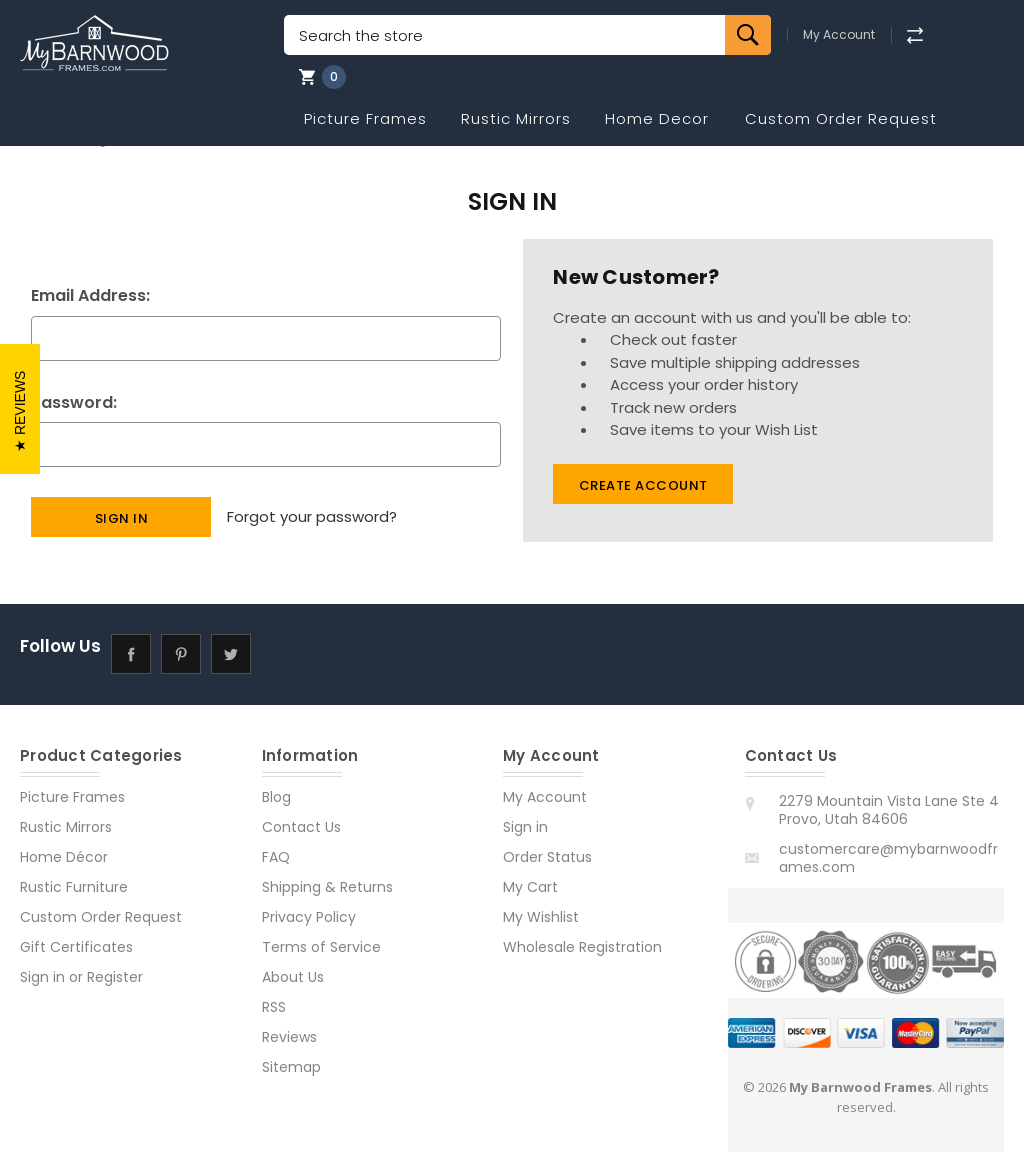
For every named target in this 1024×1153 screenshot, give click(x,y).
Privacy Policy (309, 918)
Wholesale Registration (582, 948)
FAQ (276, 858)
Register (115, 978)
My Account (839, 35)
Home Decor (657, 118)
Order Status (547, 858)
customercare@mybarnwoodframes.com (888, 859)
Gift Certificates (76, 948)
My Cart (530, 888)
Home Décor (64, 858)
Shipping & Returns (327, 888)
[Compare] (914, 35)
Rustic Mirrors (516, 118)
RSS (274, 1008)
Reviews (289, 1038)
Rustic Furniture (74, 888)
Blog (276, 798)
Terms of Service (321, 948)
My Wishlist (541, 918)
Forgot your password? (312, 516)
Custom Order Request (841, 118)
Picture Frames (365, 118)
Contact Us (301, 828)
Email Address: (90, 295)
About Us (293, 978)
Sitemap (291, 1068)
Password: (74, 402)
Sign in (42, 978)
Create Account (643, 485)
